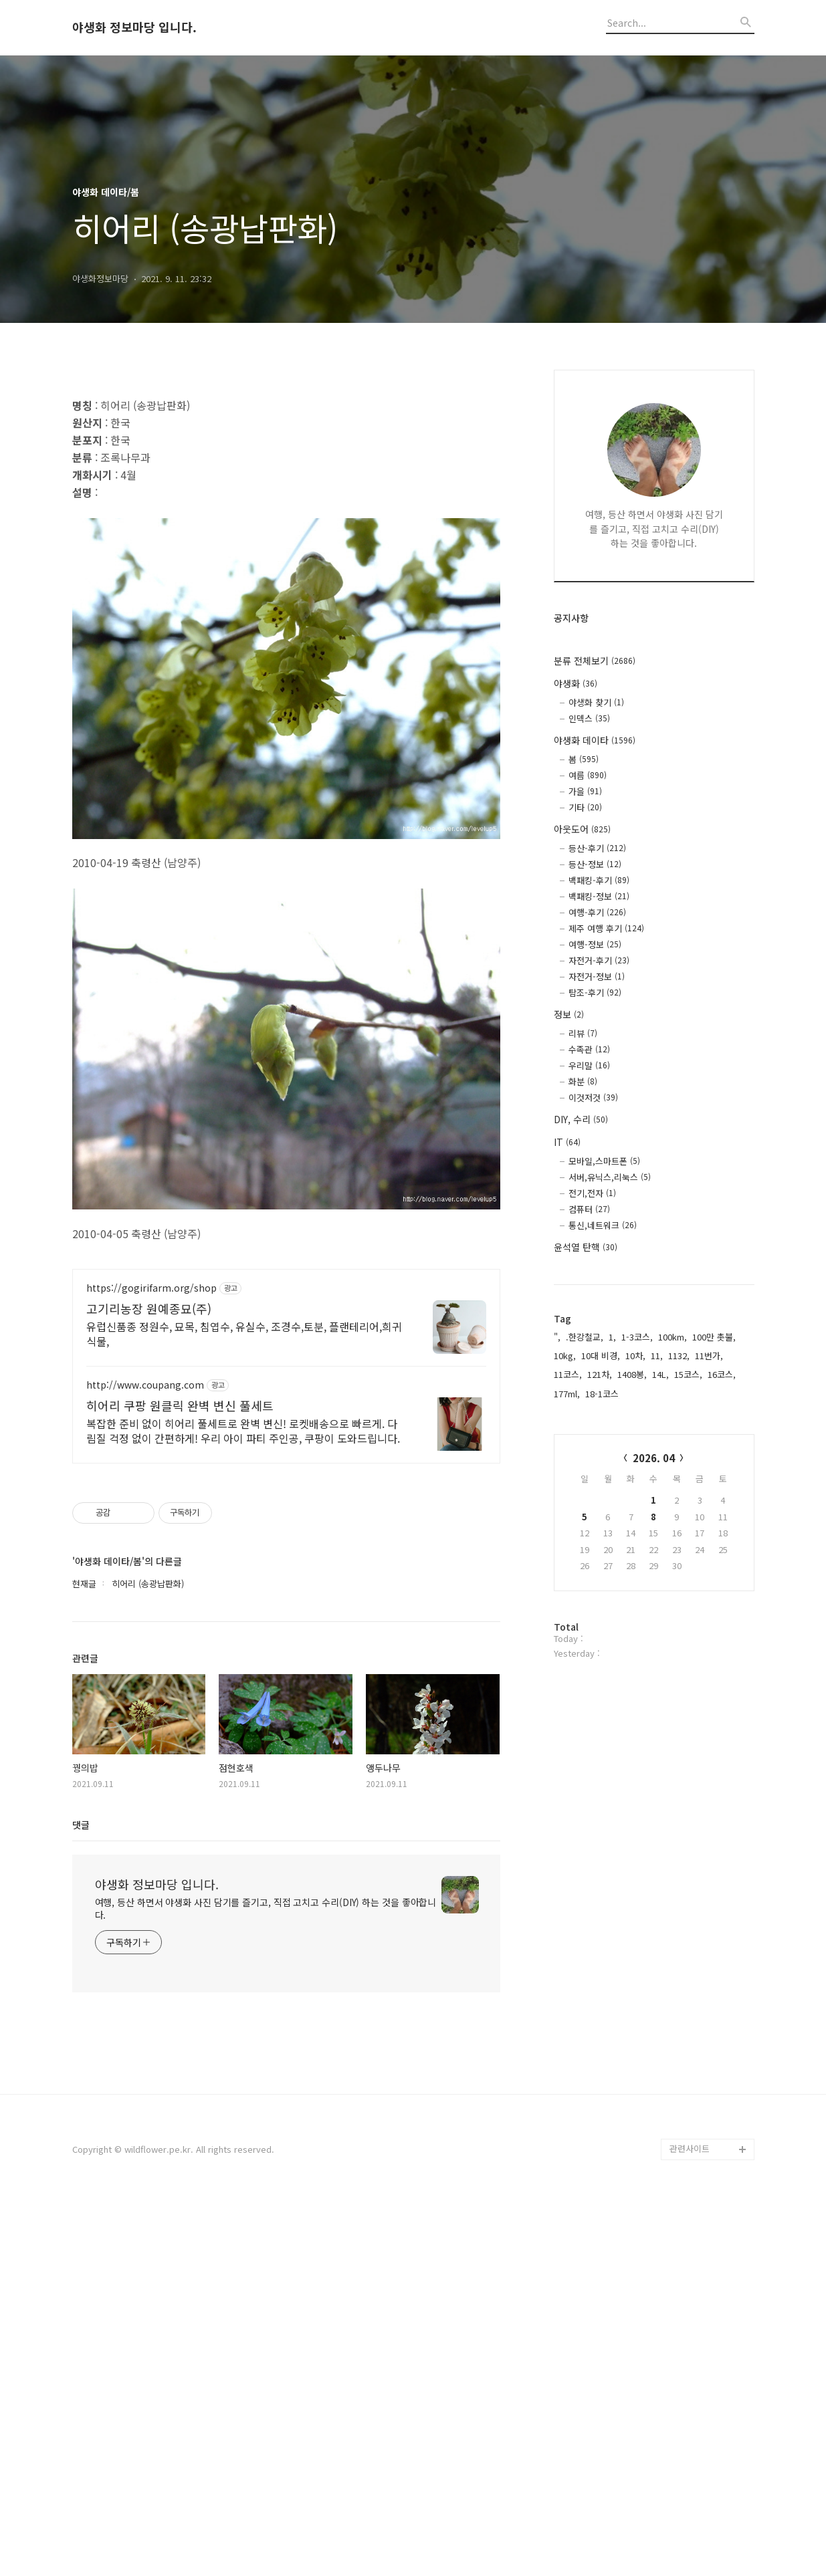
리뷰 (583, 1033)
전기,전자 (592, 1193)
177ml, (567, 1393)
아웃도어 (582, 829)
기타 (585, 807)
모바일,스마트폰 (604, 1161)
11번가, (709, 1355)
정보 (569, 1014)
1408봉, (632, 1374)
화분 (583, 1081)
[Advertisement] (286, 476)
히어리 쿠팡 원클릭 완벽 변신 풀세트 (180, 1780)
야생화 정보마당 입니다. (134, 27)
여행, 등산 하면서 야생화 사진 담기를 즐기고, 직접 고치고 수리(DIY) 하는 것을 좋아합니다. (266, 2283)
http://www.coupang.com (145, 1759)
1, (612, 1336)
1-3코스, (637, 1336)
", (557, 1336)
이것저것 (593, 1097)
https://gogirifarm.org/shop (151, 1662)
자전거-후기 (599, 960)
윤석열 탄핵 (585, 1247)
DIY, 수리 (581, 1119)
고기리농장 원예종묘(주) (148, 1683)
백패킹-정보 (599, 896)
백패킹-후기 (599, 880)
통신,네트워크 (603, 1225)
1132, (679, 1355)
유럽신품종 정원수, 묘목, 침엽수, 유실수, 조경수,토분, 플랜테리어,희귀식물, (244, 1708)
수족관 (589, 1049)
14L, (660, 1374)
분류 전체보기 (594, 660)
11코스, (568, 1374)
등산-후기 (597, 848)
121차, (599, 1374)
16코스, (722, 1374)
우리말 (589, 1065)
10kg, (565, 1355)
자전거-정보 (597, 976)
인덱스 (589, 718)
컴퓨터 (589, 1209)
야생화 (575, 683)
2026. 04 (654, 1458)
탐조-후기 (595, 992)
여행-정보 (595, 944)
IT (567, 1142)
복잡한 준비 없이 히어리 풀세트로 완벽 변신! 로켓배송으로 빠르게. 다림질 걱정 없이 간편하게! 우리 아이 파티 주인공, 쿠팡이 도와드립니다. (243, 1805)
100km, (672, 1336)
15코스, (688, 1374)
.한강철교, (584, 1336)
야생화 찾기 (596, 702)
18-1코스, (603, 1393)
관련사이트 (689, 2522)
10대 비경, (600, 1355)
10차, (635, 1355)
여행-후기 (597, 912)
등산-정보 (595, 864)
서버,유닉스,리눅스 (610, 1177)
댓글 (81, 2199)
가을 (585, 791)
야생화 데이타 (594, 740)
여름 (588, 775)
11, (657, 1355)
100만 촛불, (714, 1336)
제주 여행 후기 (606, 928)
